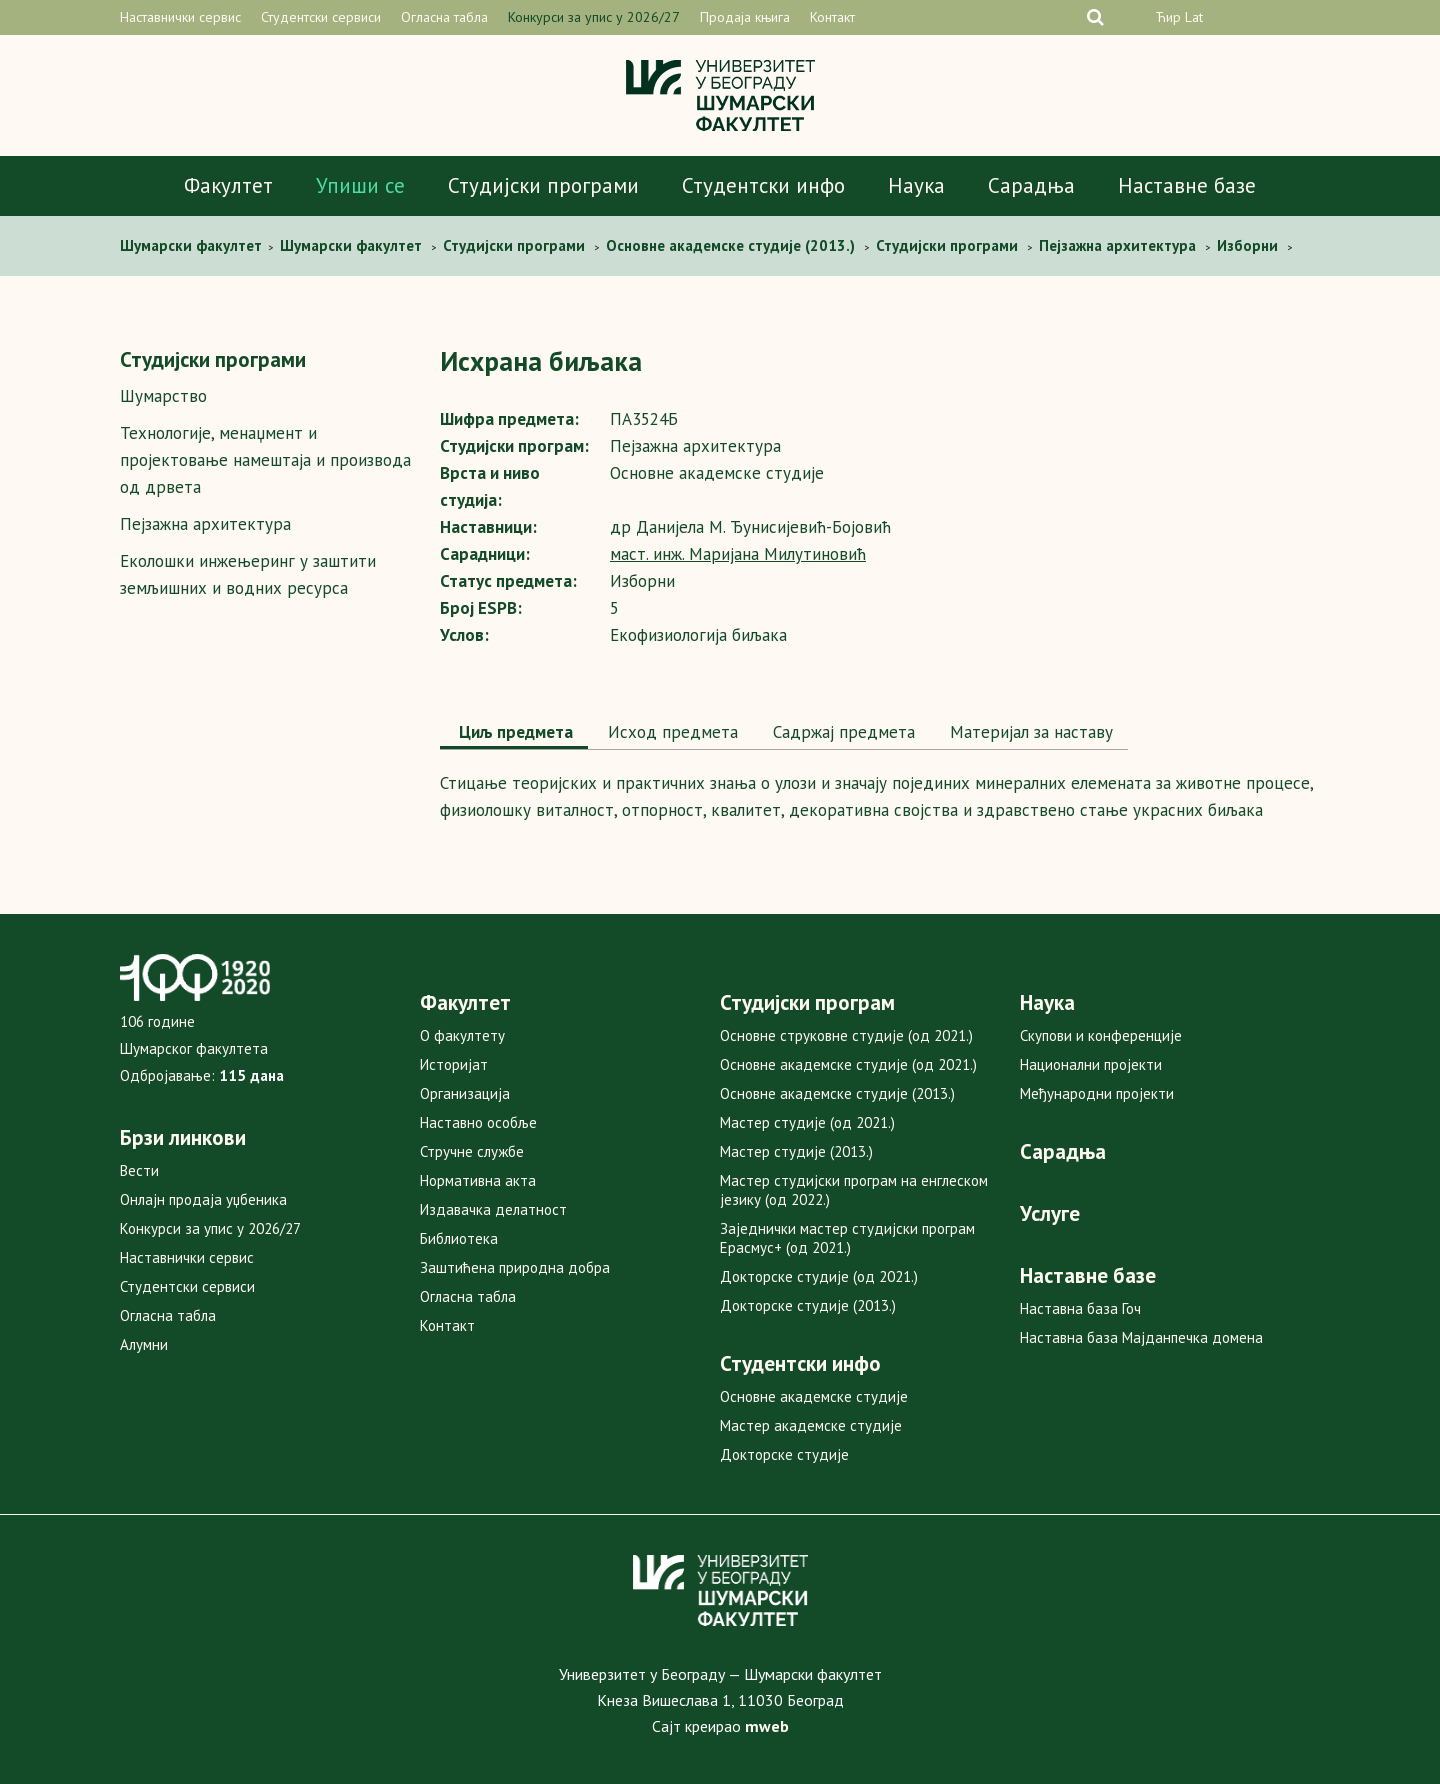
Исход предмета (670, 732)
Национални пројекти (1091, 1064)
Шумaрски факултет (193, 245)
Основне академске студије (814, 1396)
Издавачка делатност (493, 1209)
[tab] (514, 734)
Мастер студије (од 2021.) (807, 1122)
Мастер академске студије (811, 1425)
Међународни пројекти (1097, 1093)
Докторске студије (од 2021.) (819, 1276)
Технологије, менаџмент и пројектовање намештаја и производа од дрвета (265, 460)
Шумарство (163, 396)
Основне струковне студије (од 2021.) (846, 1035)
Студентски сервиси (321, 17)
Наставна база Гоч (1080, 1308)
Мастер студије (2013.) (796, 1151)
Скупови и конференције (1101, 1035)
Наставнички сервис (180, 17)
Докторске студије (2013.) (808, 1305)
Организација (465, 1093)
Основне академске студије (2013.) (837, 1093)
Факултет (228, 185)
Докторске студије (784, 1454)
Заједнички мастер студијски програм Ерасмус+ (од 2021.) (847, 1238)
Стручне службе (472, 1151)
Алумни (144, 1344)
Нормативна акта (478, 1180)
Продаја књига (745, 17)
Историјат (454, 1064)
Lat (1194, 17)
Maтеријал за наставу (1029, 732)
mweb (767, 1726)
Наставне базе (1187, 185)
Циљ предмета (514, 732)
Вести (139, 1170)
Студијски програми (543, 185)
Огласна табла (444, 17)
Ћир (1168, 17)
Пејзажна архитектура (205, 524)
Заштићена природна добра (515, 1267)
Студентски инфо (763, 185)
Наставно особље (478, 1122)
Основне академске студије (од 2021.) (848, 1064)
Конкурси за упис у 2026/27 (594, 17)
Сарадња (1031, 185)
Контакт (832, 17)
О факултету (462, 1035)
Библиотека (459, 1238)
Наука (916, 185)
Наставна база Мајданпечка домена (1141, 1337)
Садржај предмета (841, 732)
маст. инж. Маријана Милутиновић (738, 554)
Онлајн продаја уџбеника (203, 1199)
